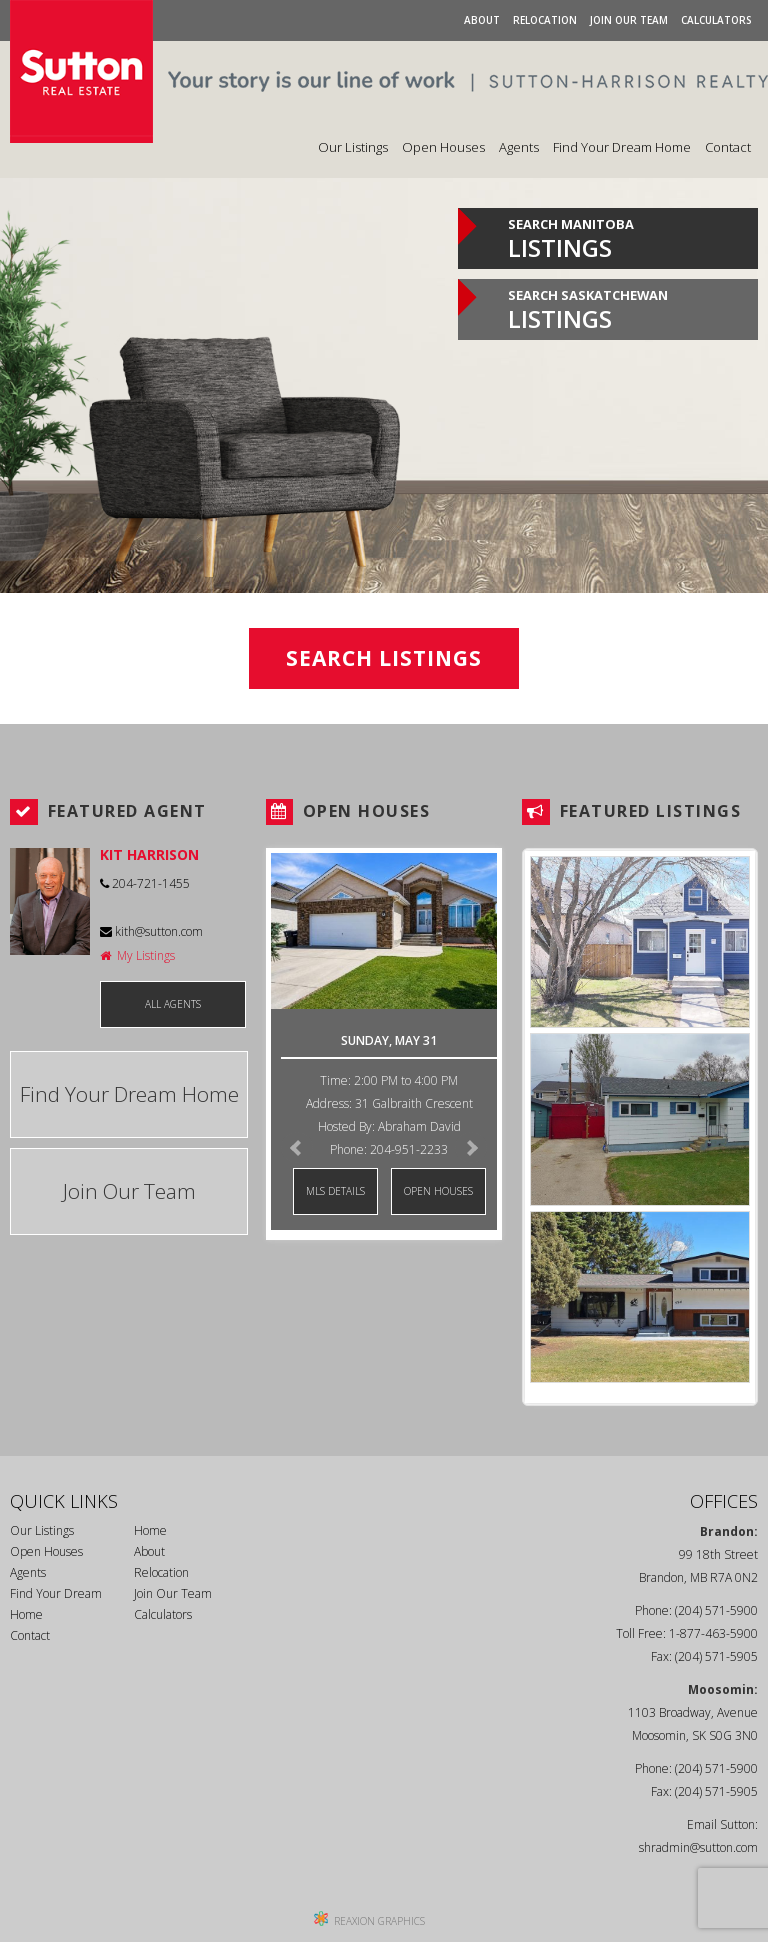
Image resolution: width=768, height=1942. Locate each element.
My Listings (137, 955)
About (482, 20)
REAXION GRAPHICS (379, 1921)
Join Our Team (629, 20)
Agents (519, 147)
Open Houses (443, 147)
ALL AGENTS (173, 1004)
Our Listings (353, 147)
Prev (297, 1148)
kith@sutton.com (151, 931)
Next (471, 1148)
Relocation (545, 20)
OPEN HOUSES (438, 1191)
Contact (728, 147)
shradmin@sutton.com (698, 1847)
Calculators (716, 20)
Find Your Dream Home (622, 147)
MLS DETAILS (335, 1191)
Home (150, 1530)
